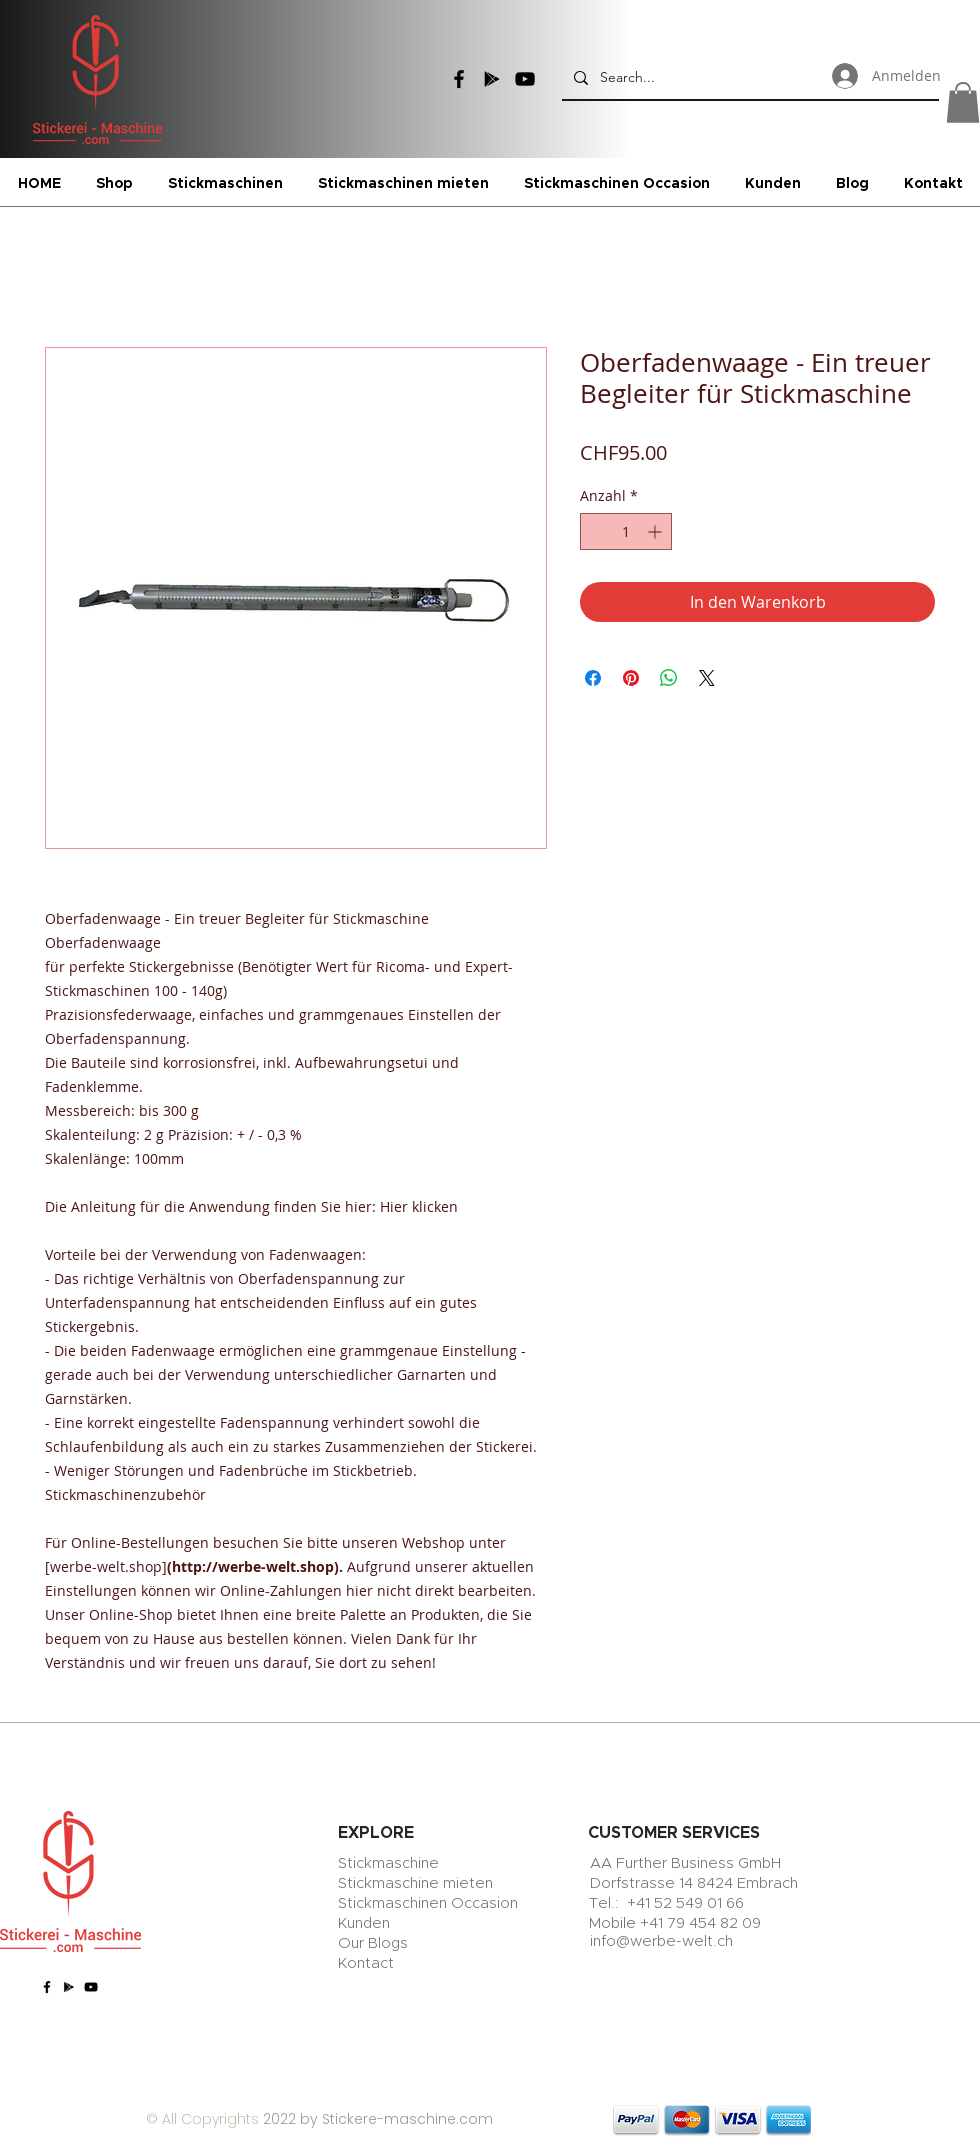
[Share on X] (707, 678)
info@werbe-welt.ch (661, 1941)
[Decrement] (595, 531)
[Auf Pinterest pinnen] (631, 678)
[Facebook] (459, 79)
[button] (963, 102)
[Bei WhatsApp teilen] (669, 678)
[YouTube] (525, 79)
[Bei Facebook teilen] (593, 678)
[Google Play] (492, 79)
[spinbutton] (626, 531)
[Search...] (748, 77)
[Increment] (656, 531)
